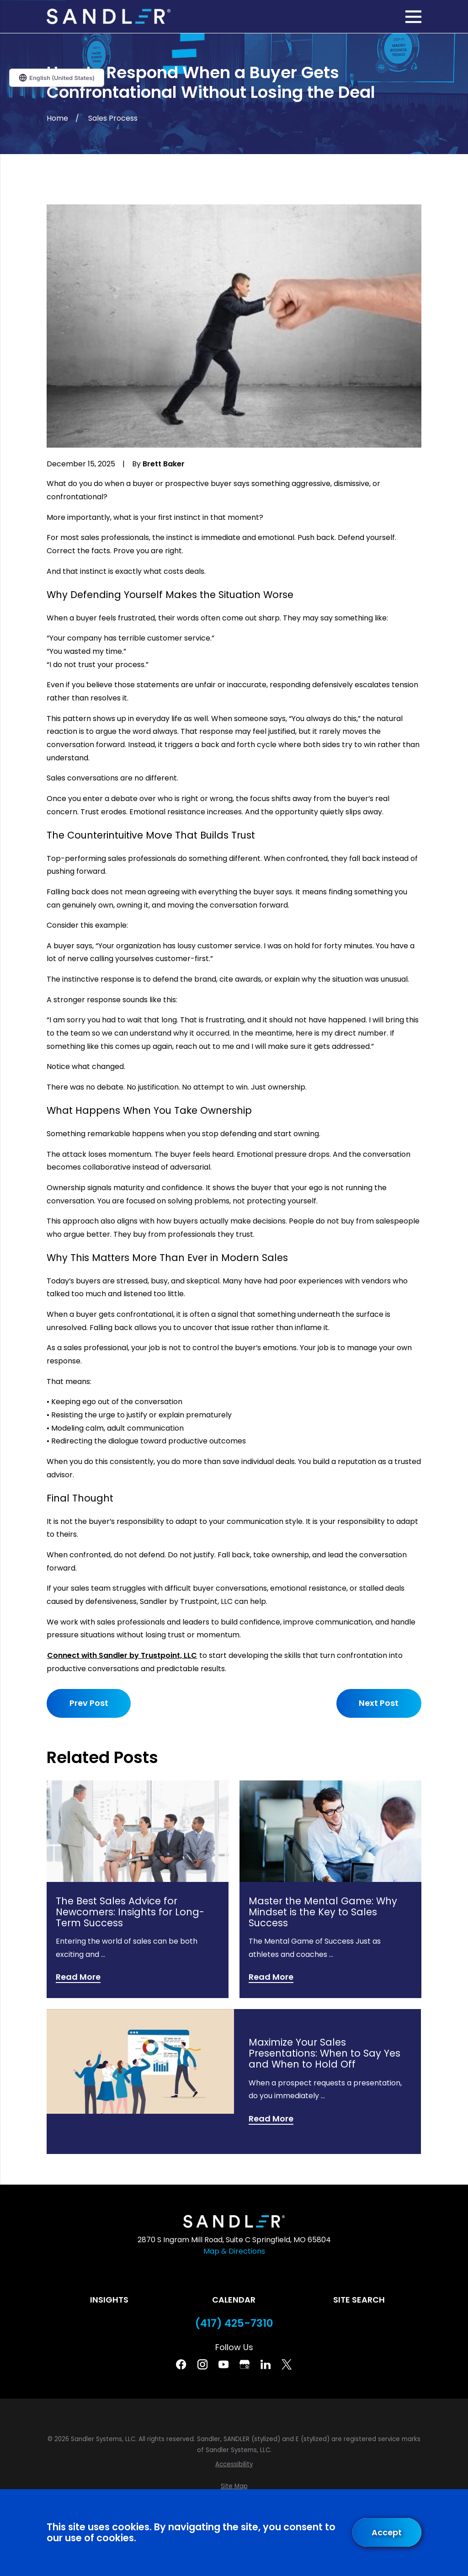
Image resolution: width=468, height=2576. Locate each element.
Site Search (359, 2299)
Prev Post (88, 1703)
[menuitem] (234, 2464)
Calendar (233, 2299)
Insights (109, 2299)
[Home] (108, 16)
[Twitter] (287, 2364)
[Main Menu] (413, 17)
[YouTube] (223, 2364)
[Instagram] (202, 2364)
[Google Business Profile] (244, 2364)
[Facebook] (181, 2364)
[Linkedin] (266, 2364)
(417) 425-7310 (234, 2323)
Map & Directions (234, 2251)
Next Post (379, 1703)
